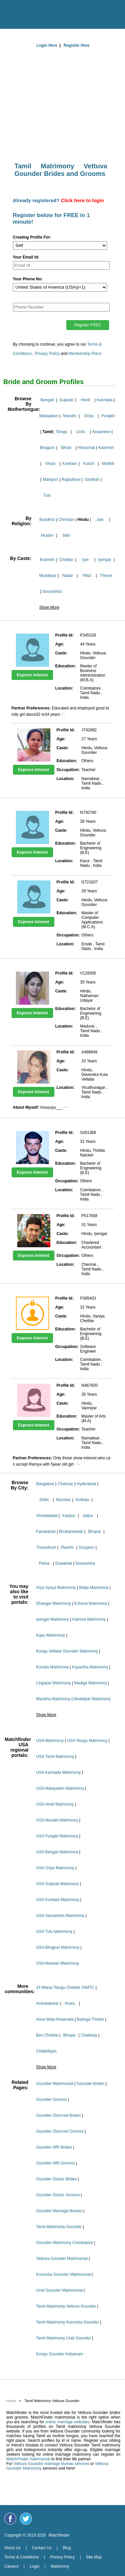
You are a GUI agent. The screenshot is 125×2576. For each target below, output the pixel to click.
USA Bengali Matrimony (57, 1852)
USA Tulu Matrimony (54, 1931)
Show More (49, 607)
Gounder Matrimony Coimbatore (64, 2242)
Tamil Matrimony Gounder (59, 2226)
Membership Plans (85, 353)
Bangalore (45, 1484)
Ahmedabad (47, 1515)
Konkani (69, 463)
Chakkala (89, 2035)
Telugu (61, 431)
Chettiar (66, 559)
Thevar (106, 575)
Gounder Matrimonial (54, 2083)
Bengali (47, 400)
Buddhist (47, 519)
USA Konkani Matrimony (57, 1899)
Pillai (87, 575)
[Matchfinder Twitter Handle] (26, 2519)
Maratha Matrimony (53, 1699)
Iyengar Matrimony (52, 1619)
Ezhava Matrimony (90, 1603)
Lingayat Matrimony (53, 1683)
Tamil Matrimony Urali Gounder (63, 2338)
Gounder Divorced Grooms (60, 2131)
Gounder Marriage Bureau (59, 2211)
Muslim (47, 535)
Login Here (46, 45)
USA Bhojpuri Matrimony (58, 1947)
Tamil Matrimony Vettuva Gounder (66, 2306)
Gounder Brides (90, 2083)
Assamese (101, 431)
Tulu (47, 495)
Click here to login (82, 200)
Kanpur (68, 1515)
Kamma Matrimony (89, 1619)
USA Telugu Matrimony (87, 1740)
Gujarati (66, 400)
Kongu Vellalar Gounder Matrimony (67, 1651)
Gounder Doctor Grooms (58, 2195)
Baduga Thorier (90, 2019)
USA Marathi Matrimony (57, 1820)
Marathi (69, 416)
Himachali (86, 447)
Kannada (105, 400)
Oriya (89, 416)
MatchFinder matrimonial (28, 2459)
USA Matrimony (50, 1740)
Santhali (92, 479)
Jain (100, 519)
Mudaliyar (47, 575)
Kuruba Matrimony (52, 1667)
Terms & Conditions (21, 2557)
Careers (11, 2566)
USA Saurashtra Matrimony (60, 1915)
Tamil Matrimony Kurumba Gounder (67, 2322)
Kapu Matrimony (50, 1635)
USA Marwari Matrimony (57, 1963)
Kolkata (82, 1499)
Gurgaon (86, 1547)
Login (34, 2566)
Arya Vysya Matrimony (56, 1587)
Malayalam (48, 416)
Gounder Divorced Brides (58, 2115)
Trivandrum (46, 1547)
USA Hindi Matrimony (55, 1804)
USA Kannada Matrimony (58, 1772)
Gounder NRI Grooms (55, 2163)
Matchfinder (59, 2535)
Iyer (85, 559)
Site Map (93, 2557)
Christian (66, 519)
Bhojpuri (47, 447)
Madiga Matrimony (90, 1683)
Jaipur (88, 1515)
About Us (12, 2548)
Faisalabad (46, 1531)
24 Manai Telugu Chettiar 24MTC (65, 1987)
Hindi (85, 400)
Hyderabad (86, 1484)
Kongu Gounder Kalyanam (59, 2354)
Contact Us (41, 2548)
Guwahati (63, 1563)
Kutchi (88, 463)
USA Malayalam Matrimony (60, 1788)
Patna (44, 1563)
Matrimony (60, 2566)
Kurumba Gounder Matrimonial (63, 2274)
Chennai (65, 1484)
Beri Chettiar (47, 2035)
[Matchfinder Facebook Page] (10, 2519)
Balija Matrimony (93, 1587)
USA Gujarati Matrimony (57, 1883)
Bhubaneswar (71, 1531)
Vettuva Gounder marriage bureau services (51, 2463)
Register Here (77, 45)
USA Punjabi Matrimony (57, 1836)
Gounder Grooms (51, 2099)
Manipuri (50, 479)
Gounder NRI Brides (54, 2147)
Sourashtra (52, 591)
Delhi (43, 1499)
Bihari (66, 447)
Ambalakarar (47, 2003)
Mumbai (63, 1499)
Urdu (80, 431)
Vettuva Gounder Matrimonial (62, 2258)
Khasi (50, 463)
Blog (67, 2548)
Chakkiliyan (46, 2051)
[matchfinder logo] (64, 13)
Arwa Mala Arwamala (55, 2019)
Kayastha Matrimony (90, 1667)
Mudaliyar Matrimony (92, 1699)
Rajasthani (71, 479)
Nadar (67, 575)
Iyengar (104, 559)
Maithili (108, 463)
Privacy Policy (47, 353)
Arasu (70, 2003)
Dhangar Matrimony (53, 1603)
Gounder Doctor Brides (56, 2179)
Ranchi (67, 1547)
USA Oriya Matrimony (55, 1868)
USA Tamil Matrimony (55, 1756)
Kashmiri (106, 447)
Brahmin (47, 559)
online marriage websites (67, 2422)
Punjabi (108, 416)
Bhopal (94, 1531)
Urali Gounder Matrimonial (59, 2290)
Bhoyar (69, 2035)
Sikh (66, 535)
